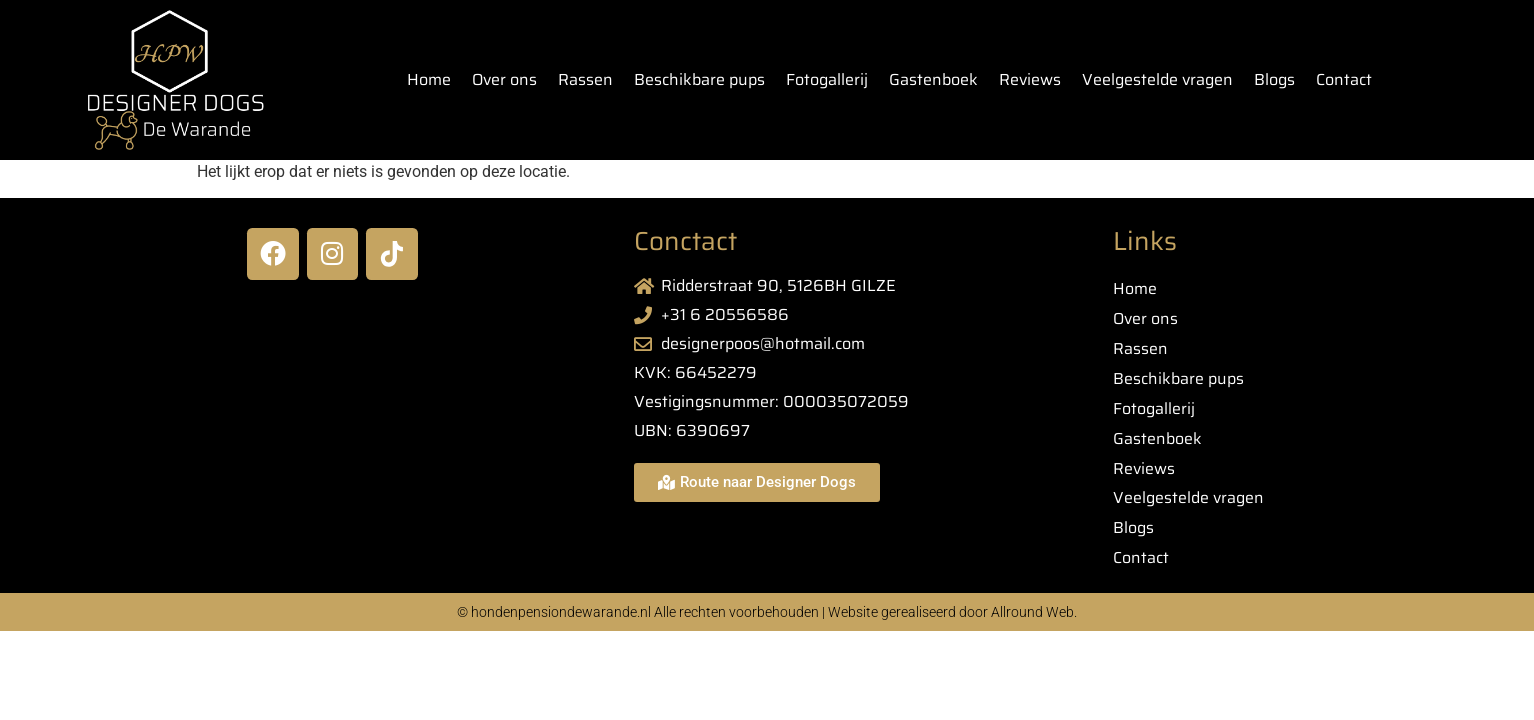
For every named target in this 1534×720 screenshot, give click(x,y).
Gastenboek (933, 79)
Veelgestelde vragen (1157, 79)
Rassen (585, 79)
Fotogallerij (827, 79)
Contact (1344, 79)
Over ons (504, 79)
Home (429, 79)
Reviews (1030, 79)
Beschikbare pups (699, 79)
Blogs (1274, 79)
